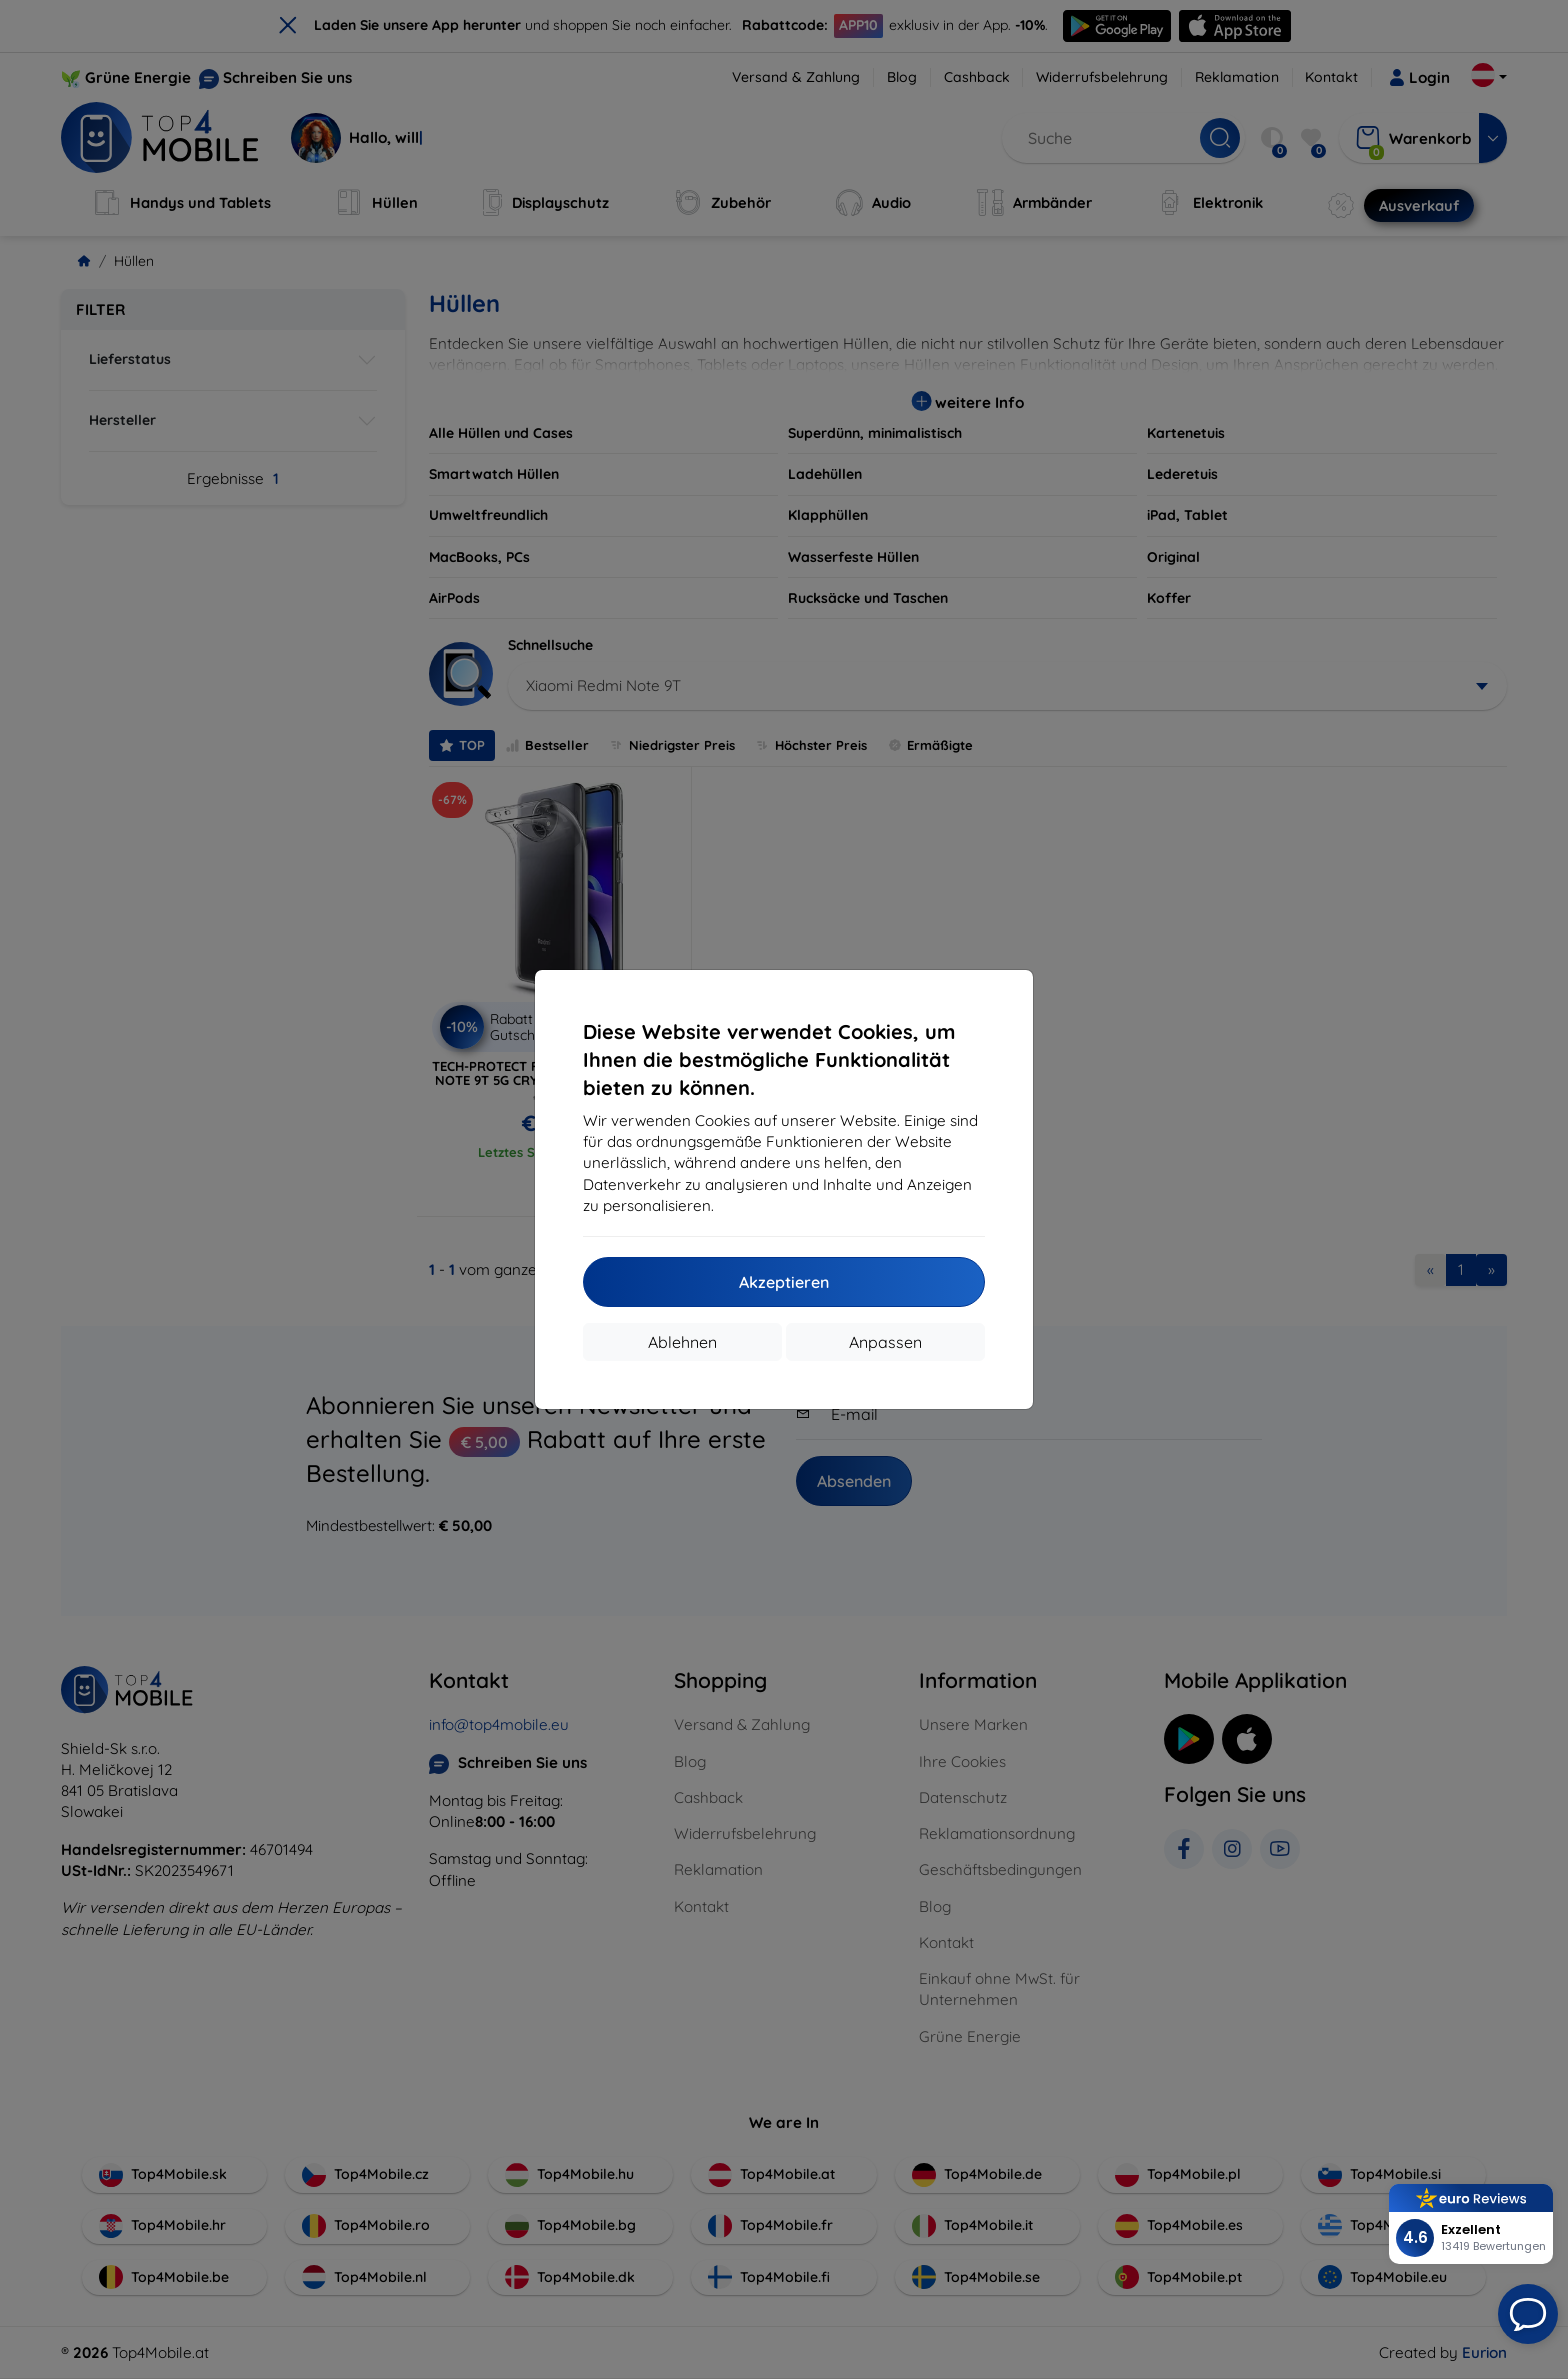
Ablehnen (682, 1342)
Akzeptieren (784, 1282)
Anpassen (885, 1342)
